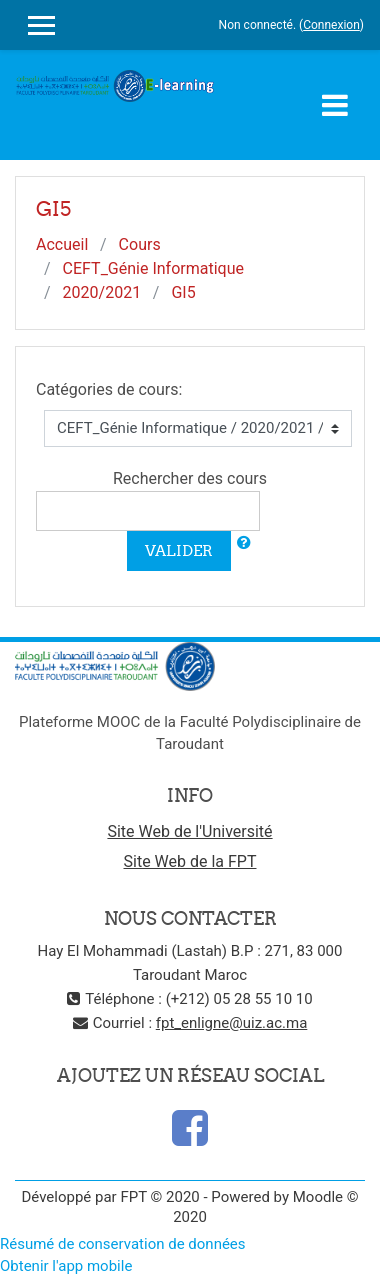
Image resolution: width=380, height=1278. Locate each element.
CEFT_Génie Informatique (153, 268)
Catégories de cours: (109, 389)
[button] (244, 543)
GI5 (183, 292)
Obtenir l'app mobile (66, 1266)
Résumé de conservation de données (123, 1244)
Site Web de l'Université (189, 831)
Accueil (62, 244)
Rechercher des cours (190, 478)
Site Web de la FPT (190, 861)
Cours (140, 244)
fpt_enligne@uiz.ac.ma (232, 1023)
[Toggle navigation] (335, 105)
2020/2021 (102, 292)
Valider (179, 550)
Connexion (331, 25)
